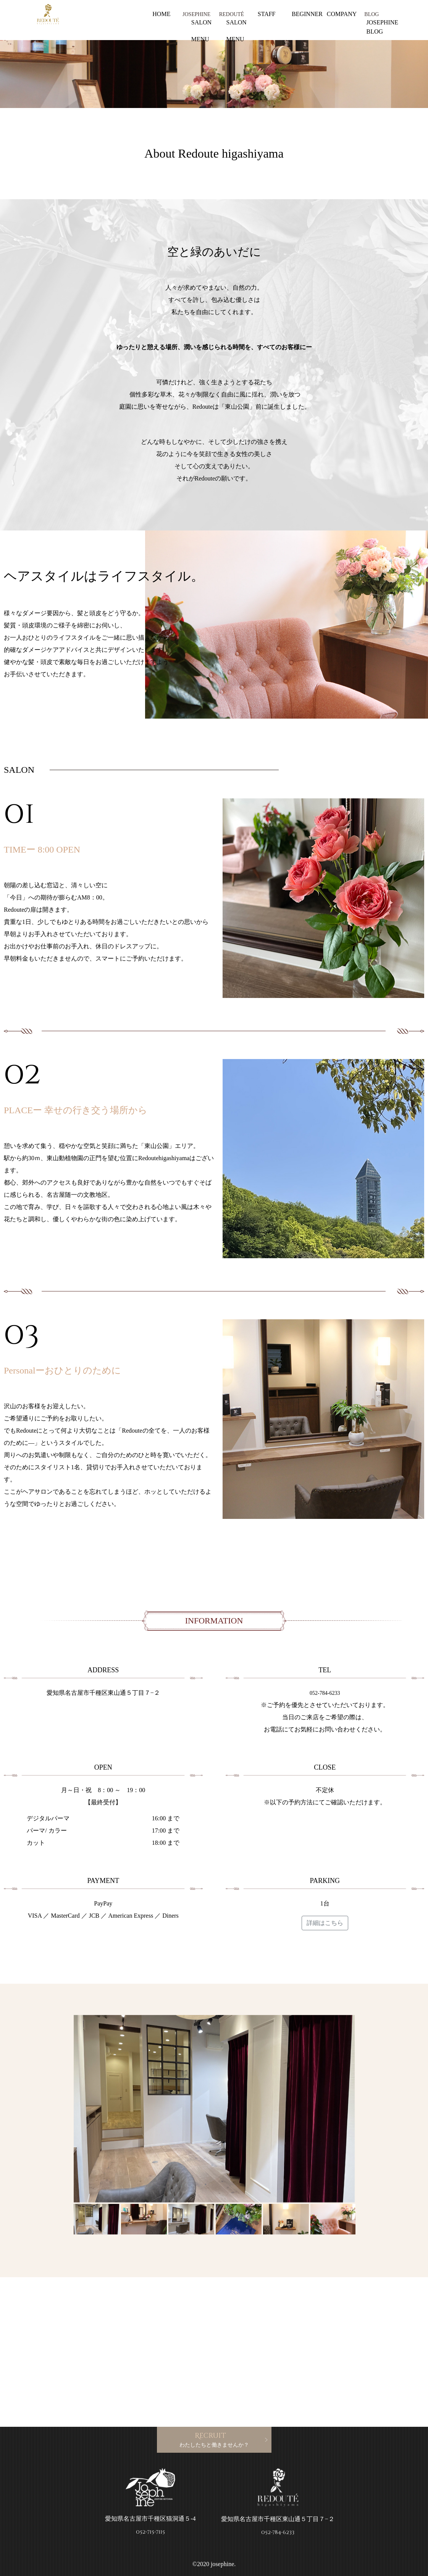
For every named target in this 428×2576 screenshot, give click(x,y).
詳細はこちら (325, 1923)
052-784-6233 (324, 1692)
